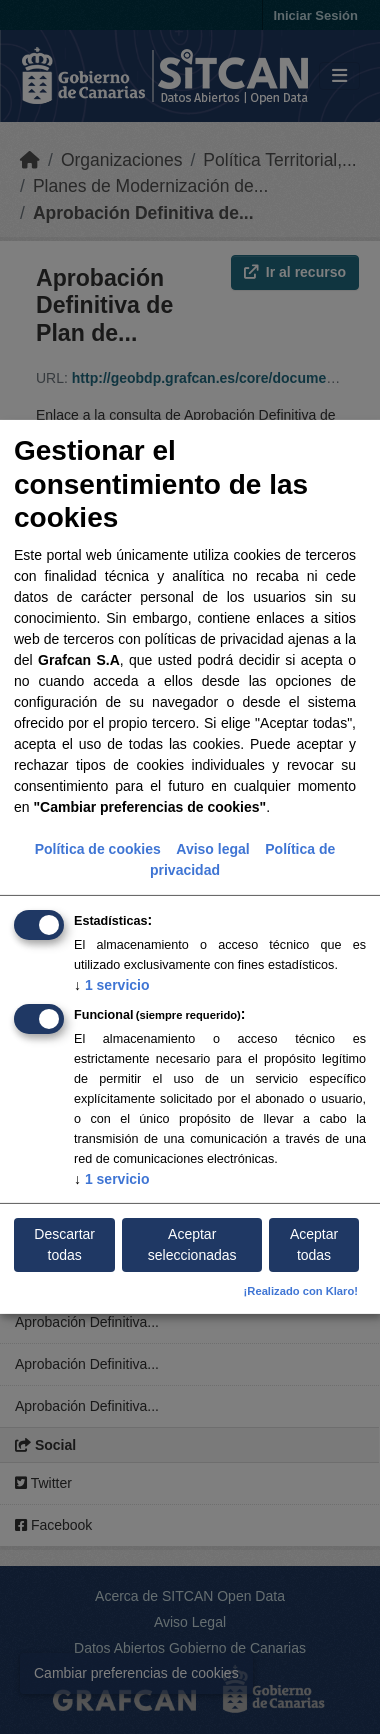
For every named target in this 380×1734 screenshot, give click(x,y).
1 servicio (112, 984)
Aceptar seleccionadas (192, 1244)
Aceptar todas (314, 1244)
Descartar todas (64, 1244)
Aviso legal (212, 848)
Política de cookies (98, 848)
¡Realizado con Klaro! (301, 1291)
